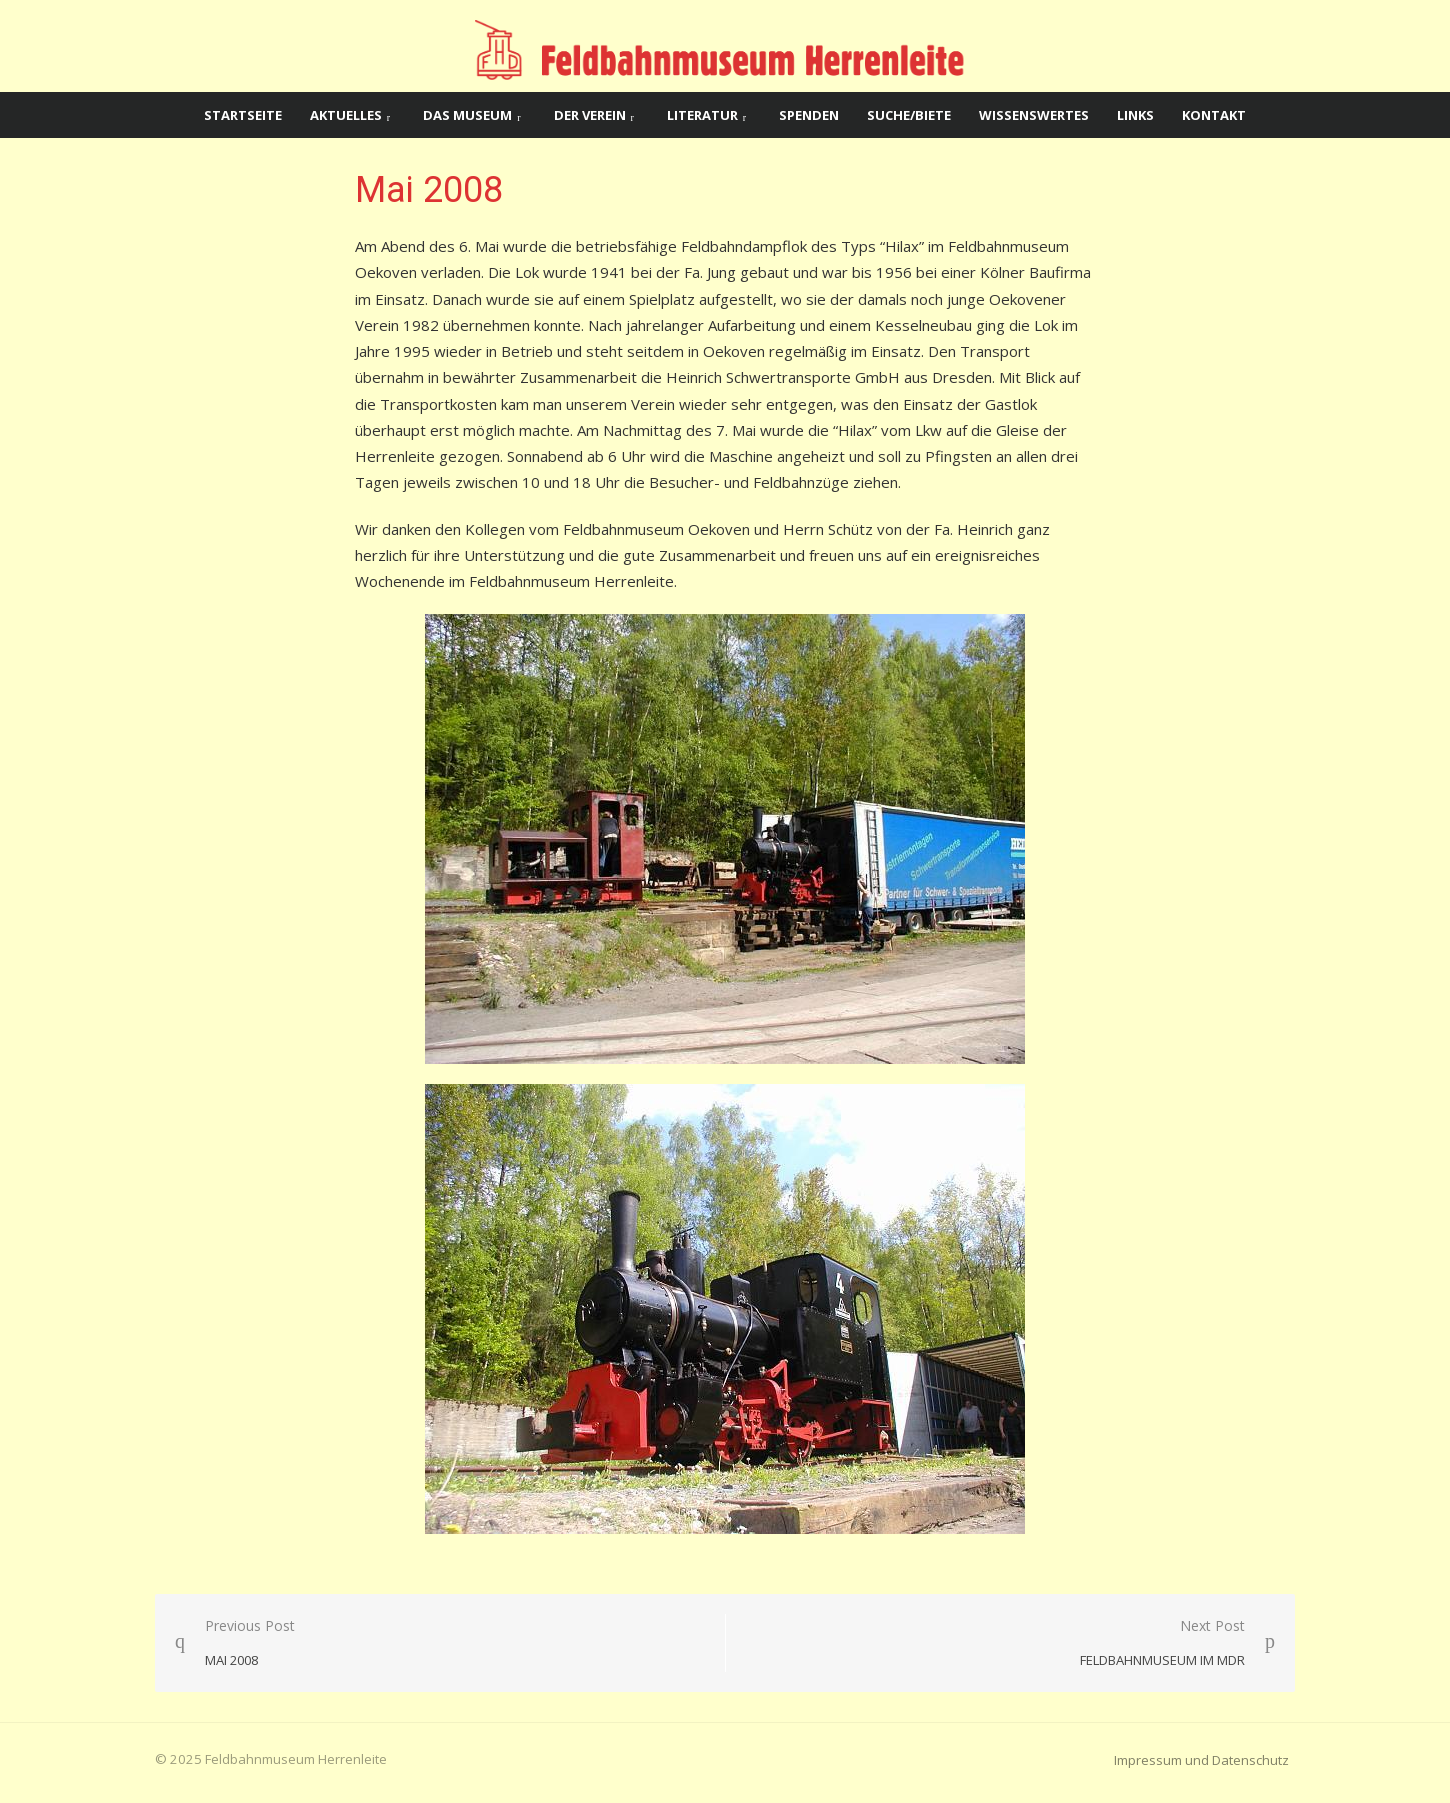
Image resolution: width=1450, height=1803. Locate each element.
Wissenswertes (1034, 115)
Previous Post (250, 1643)
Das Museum (467, 115)
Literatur (702, 115)
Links (1135, 115)
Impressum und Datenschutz (1201, 1760)
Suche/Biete (909, 115)
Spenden (809, 115)
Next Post (1162, 1643)
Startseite (243, 115)
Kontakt (1214, 115)
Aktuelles (346, 115)
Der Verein (590, 115)
